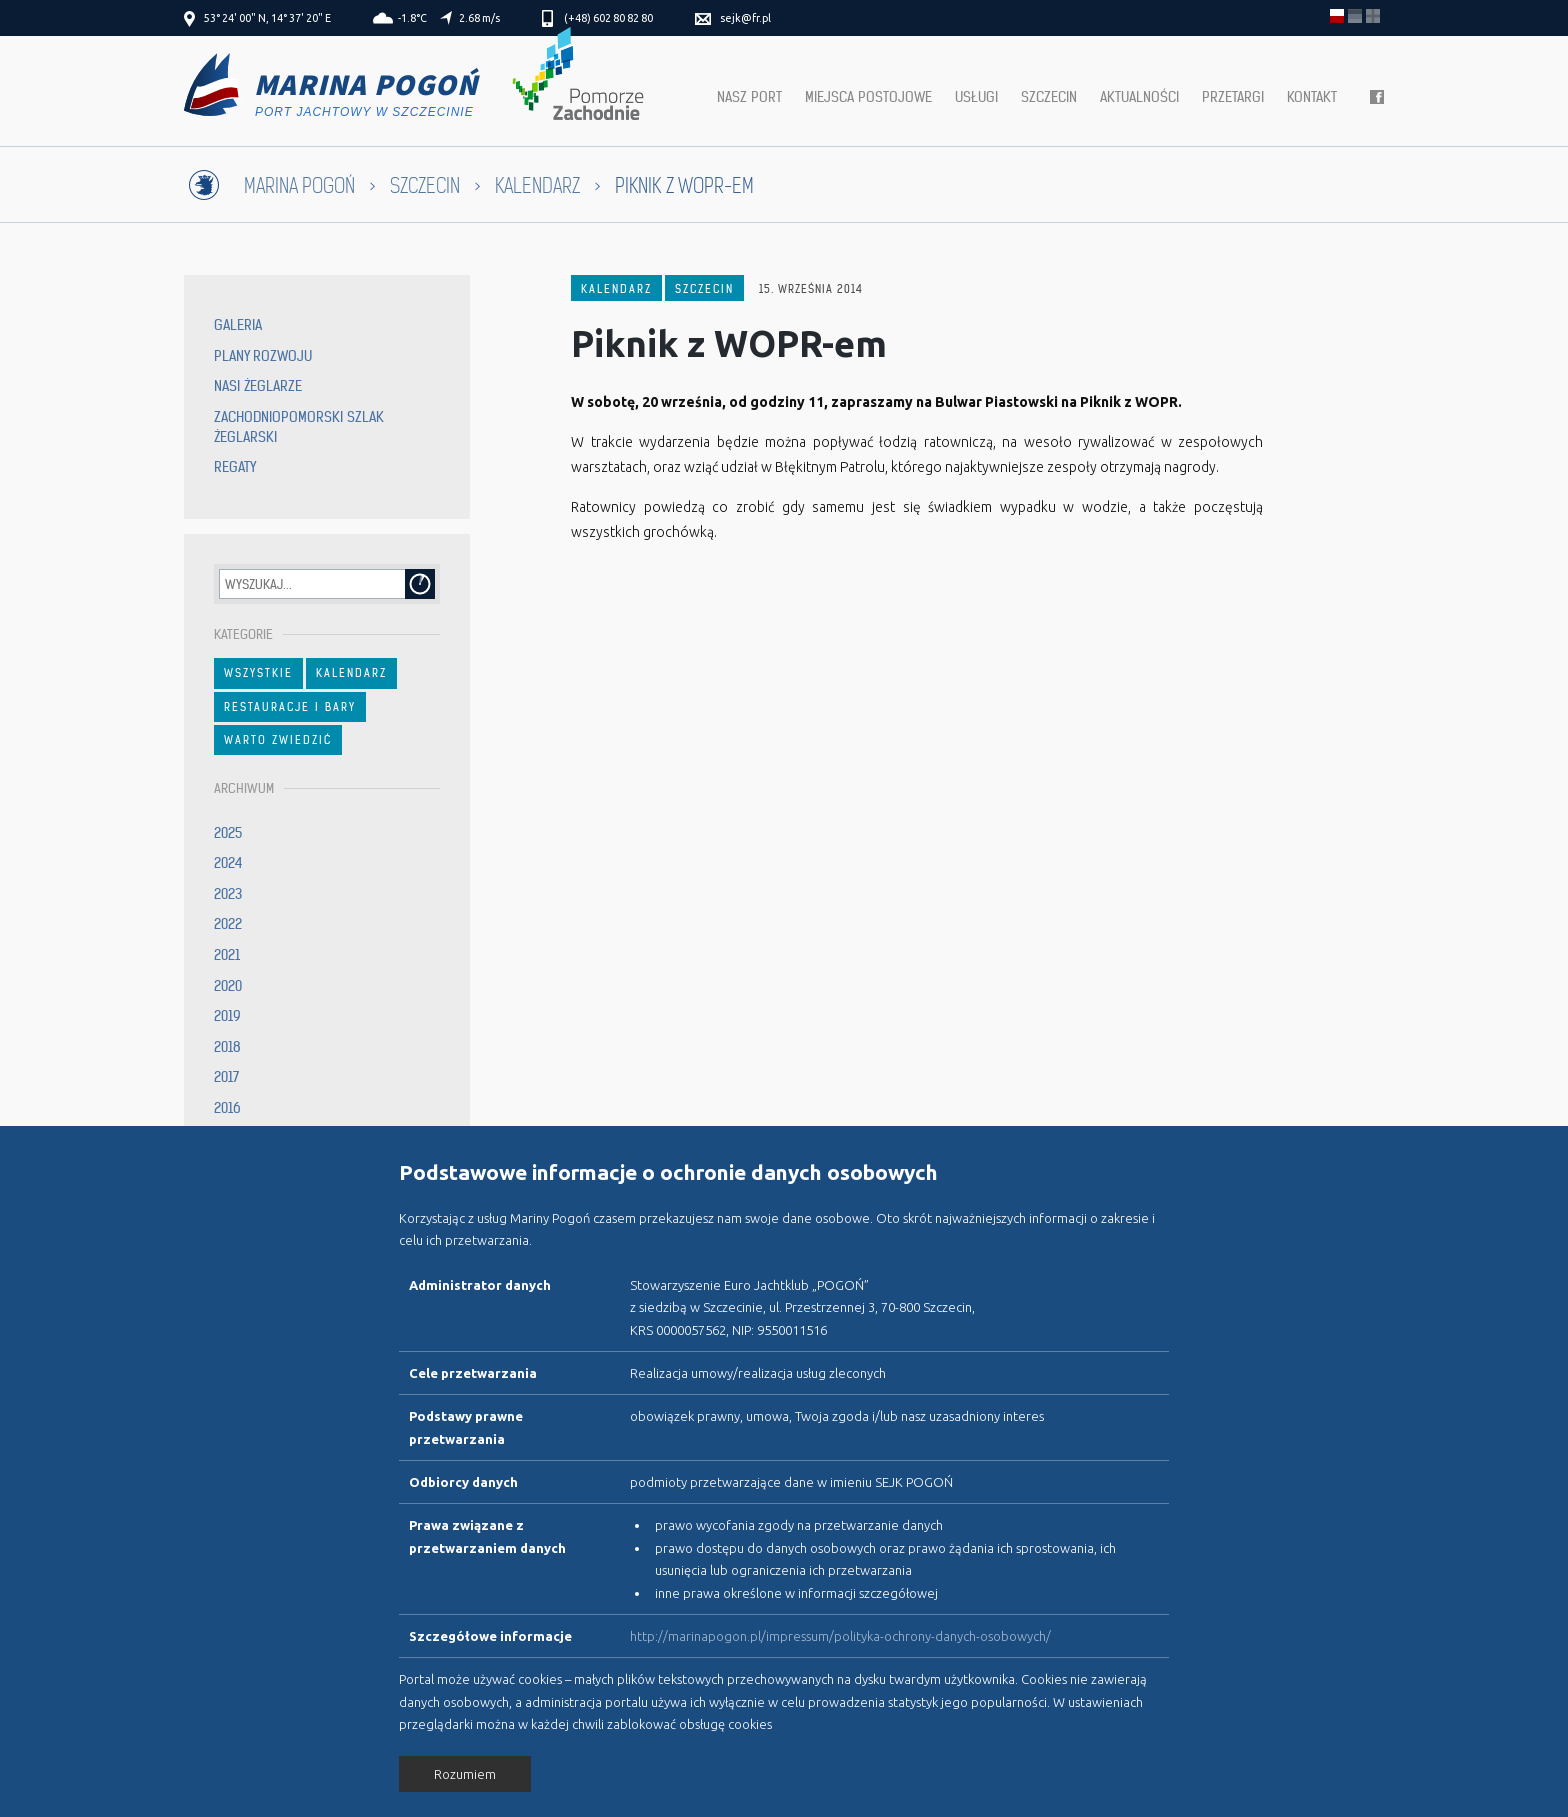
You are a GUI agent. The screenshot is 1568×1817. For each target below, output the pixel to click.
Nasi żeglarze (258, 386)
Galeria (238, 325)
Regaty (235, 467)
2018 (227, 1047)
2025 (228, 833)
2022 (228, 924)
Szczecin (1049, 97)
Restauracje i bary (290, 707)
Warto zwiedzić (278, 740)
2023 (228, 894)
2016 (227, 1108)
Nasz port (749, 97)
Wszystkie (258, 673)
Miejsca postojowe (868, 97)
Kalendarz (537, 186)
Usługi (976, 97)
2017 (226, 1077)
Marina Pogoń (299, 186)
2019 (227, 1016)
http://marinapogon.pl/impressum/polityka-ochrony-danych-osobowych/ (840, 1636)
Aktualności (1139, 97)
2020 (228, 986)
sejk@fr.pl (745, 18)
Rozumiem (465, 1774)
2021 (227, 955)
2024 (228, 863)
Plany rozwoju (263, 356)
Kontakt (1312, 97)
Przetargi (1233, 97)
